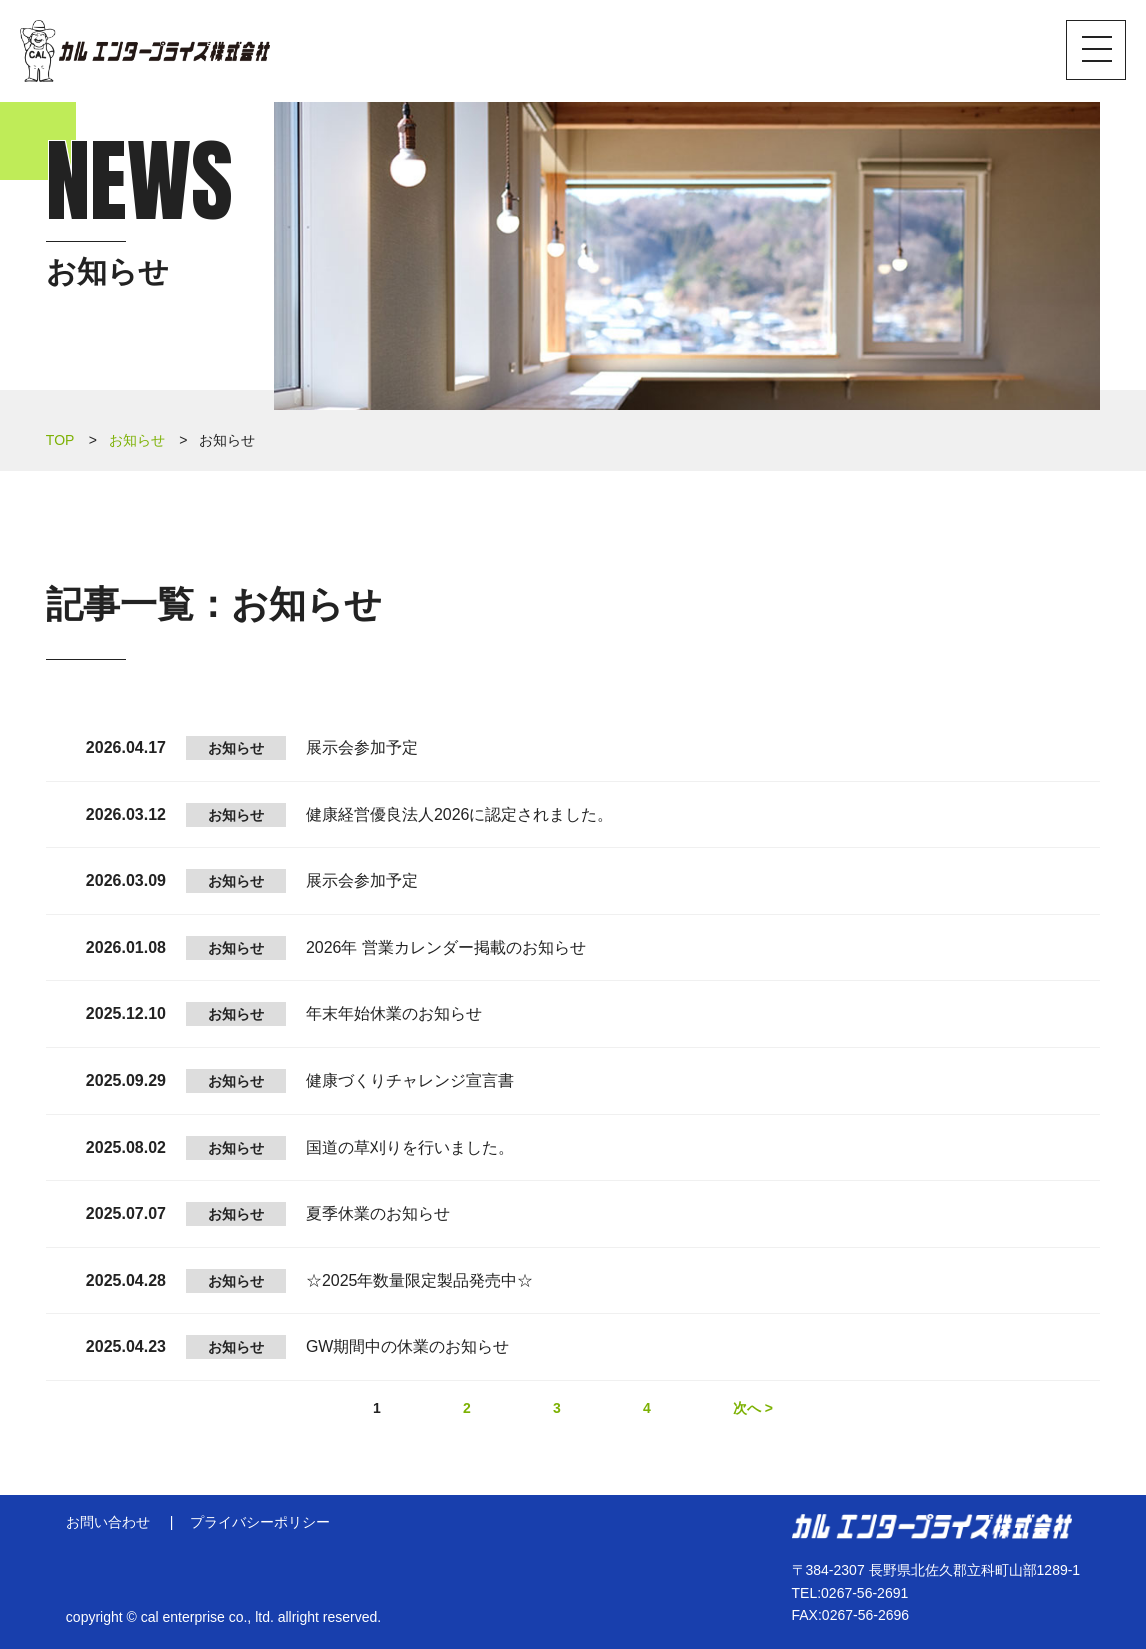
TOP (60, 440)
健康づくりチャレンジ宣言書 (410, 1080)
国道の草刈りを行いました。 (410, 1147)
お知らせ (137, 440)
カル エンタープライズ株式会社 (145, 51)
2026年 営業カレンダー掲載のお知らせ (446, 947)
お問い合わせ (108, 1522)
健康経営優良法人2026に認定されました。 (460, 814)
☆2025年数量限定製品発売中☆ (420, 1280)
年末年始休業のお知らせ (394, 1013)
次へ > (753, 1408)
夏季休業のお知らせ (378, 1213)
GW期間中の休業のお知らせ (408, 1346)
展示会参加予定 (362, 747)
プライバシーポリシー (260, 1522)
